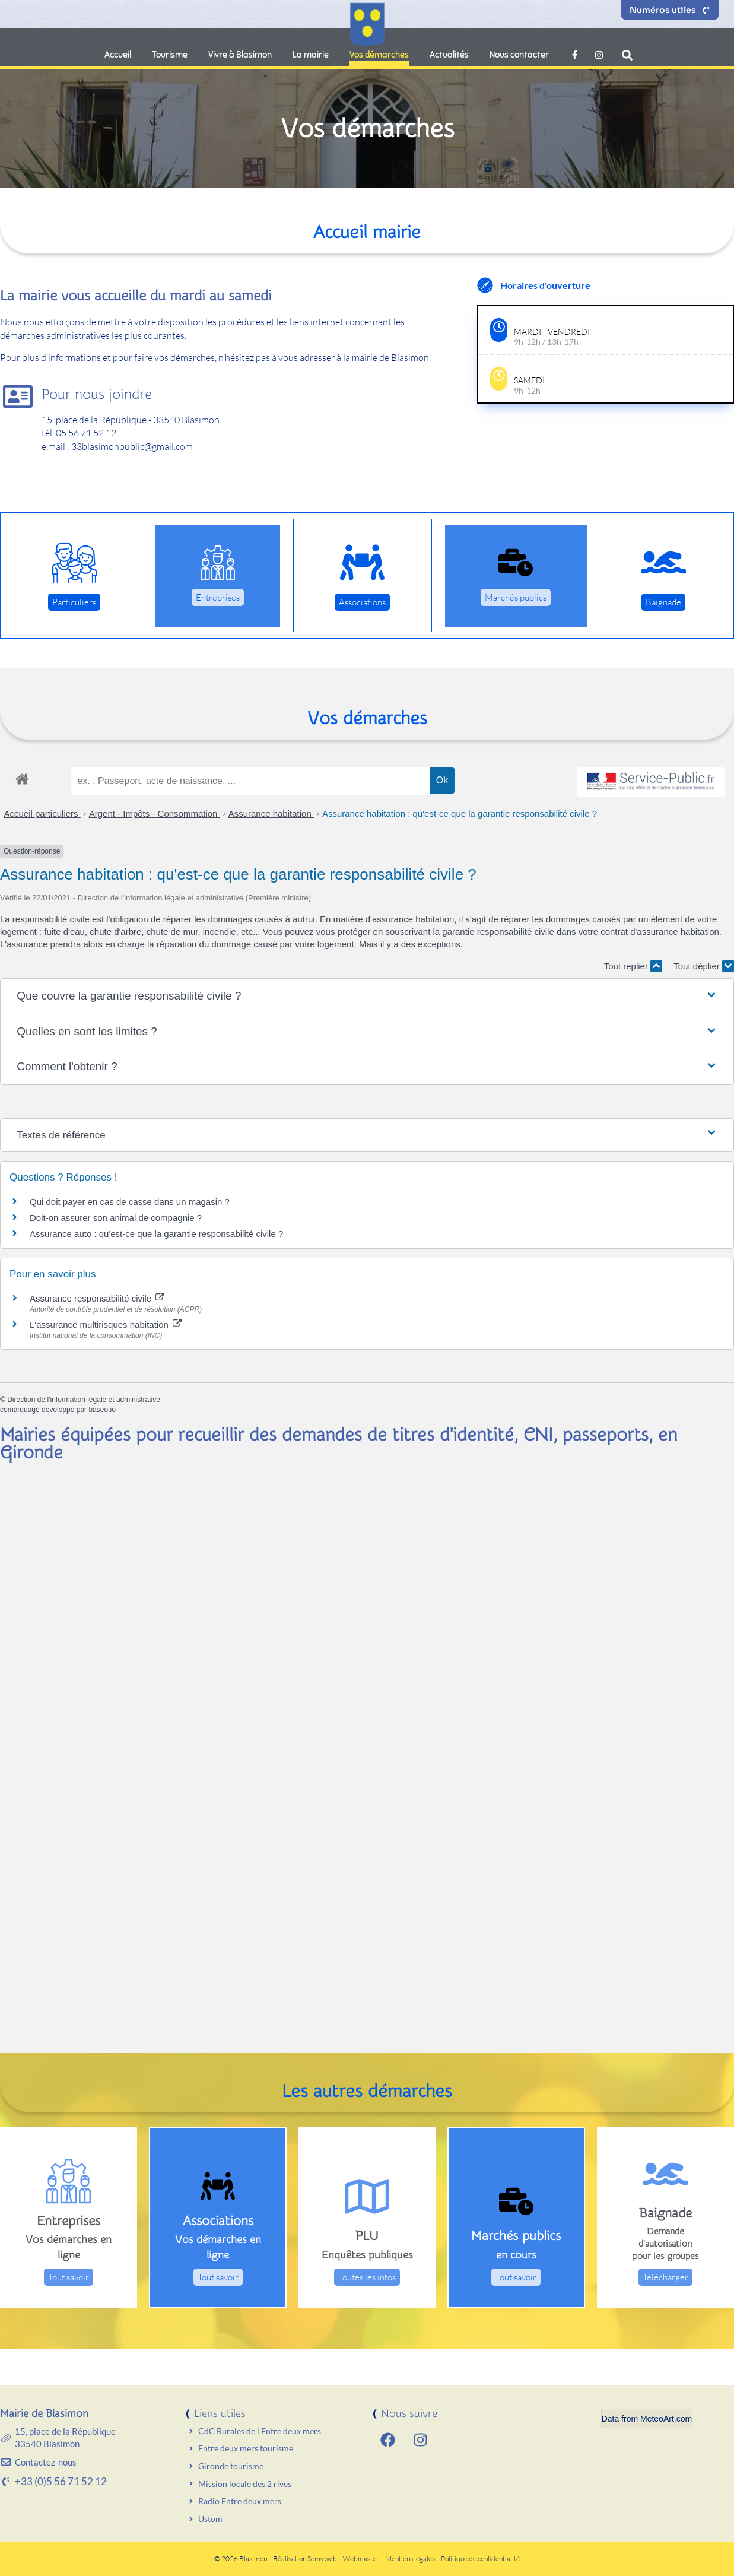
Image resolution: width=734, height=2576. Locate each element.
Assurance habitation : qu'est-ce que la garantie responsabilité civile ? (459, 813)
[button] (627, 55)
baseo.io (101, 1410)
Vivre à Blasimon (240, 54)
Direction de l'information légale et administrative (83, 1399)
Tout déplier (703, 966)
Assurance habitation (271, 813)
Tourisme (170, 54)
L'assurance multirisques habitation (106, 1324)
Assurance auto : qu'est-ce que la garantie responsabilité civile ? (156, 1234)
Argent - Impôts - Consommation (154, 813)
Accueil (117, 54)
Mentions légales (410, 2558)
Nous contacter (519, 54)
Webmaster (361, 2558)
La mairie (311, 54)
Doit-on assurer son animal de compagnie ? (116, 1218)
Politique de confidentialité (480, 2558)
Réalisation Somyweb (305, 2558)
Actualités (449, 54)
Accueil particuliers (42, 813)
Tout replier (633, 966)
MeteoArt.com (666, 2418)
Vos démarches (379, 54)
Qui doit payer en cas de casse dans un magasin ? (130, 1202)
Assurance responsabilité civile (97, 1298)
